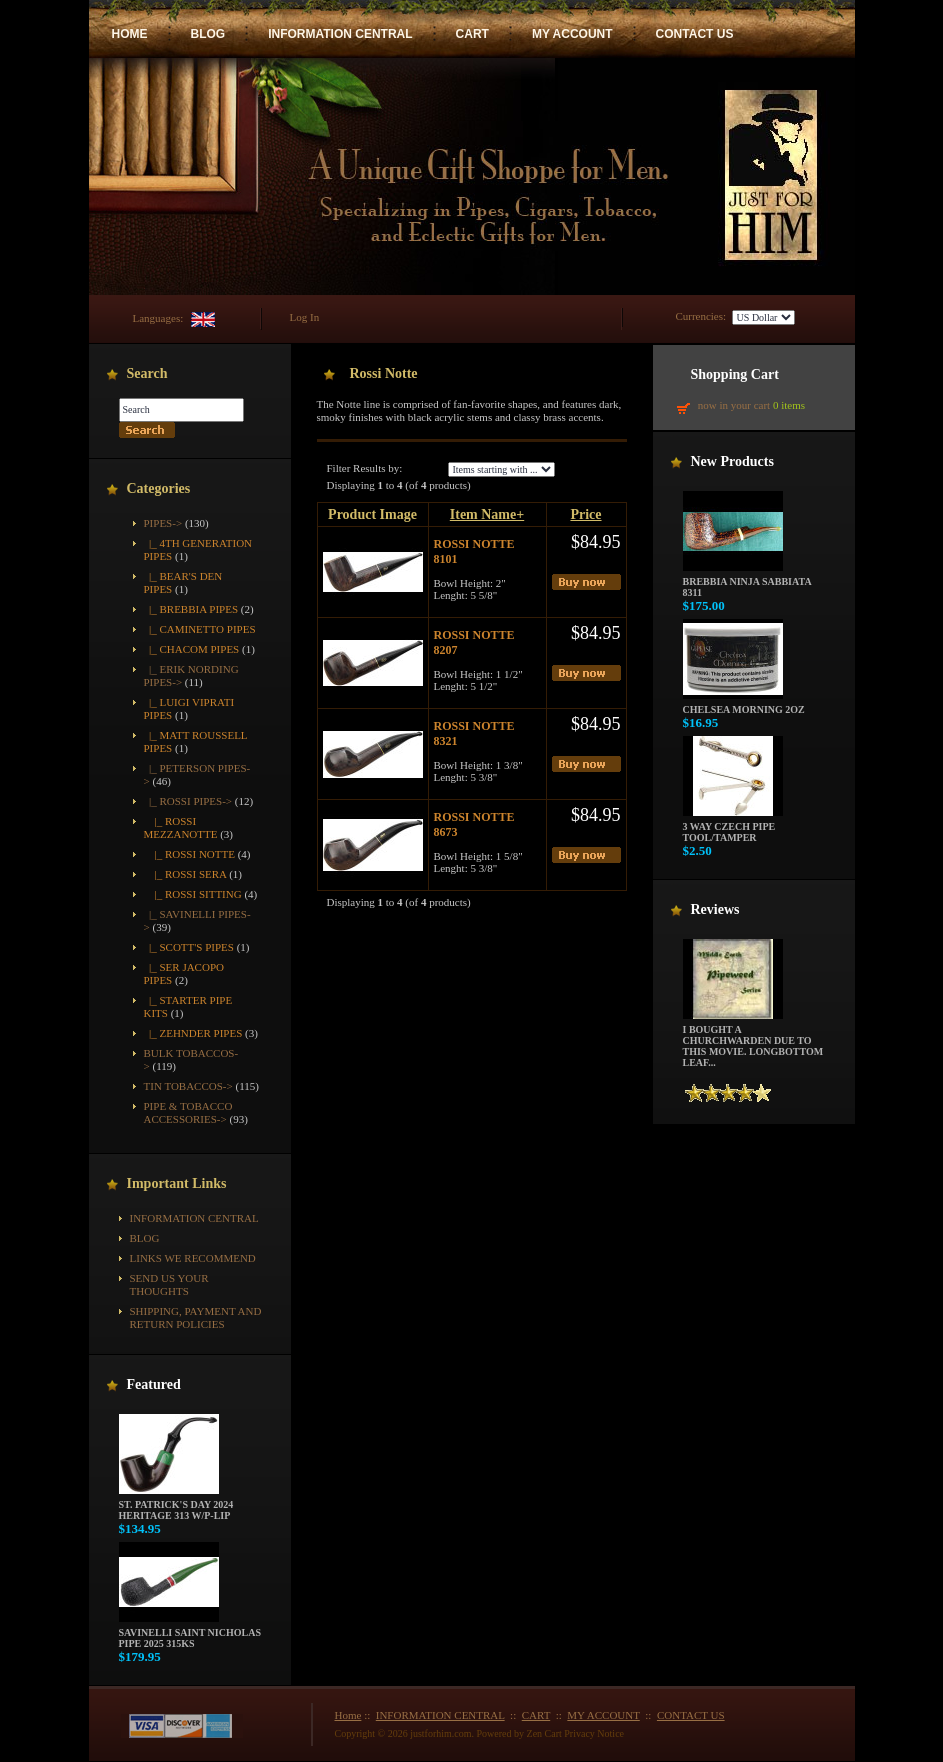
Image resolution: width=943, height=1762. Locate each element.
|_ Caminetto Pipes (200, 629)
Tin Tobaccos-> (188, 1086)
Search (147, 373)
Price (585, 514)
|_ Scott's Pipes (189, 947)
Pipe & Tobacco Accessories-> (188, 1112)
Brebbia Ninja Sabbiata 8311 (747, 582)
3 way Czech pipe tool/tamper (733, 827)
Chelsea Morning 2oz (744, 705)
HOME (130, 34)
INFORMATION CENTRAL (340, 34)
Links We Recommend (193, 1258)
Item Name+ (487, 514)
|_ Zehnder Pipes (193, 1033)
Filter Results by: (365, 468)
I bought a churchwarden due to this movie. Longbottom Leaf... (753, 1041)
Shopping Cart (735, 374)
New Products (732, 461)
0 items (789, 405)
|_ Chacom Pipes (192, 649)
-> (163, 523)
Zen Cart (544, 1733)
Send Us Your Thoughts (169, 1284)
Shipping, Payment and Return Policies (196, 1317)
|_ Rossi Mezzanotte (181, 827)
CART (472, 34)
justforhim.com (440, 1733)
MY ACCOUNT (572, 34)
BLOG (208, 34)
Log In (305, 317)
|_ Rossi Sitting (193, 894)
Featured (154, 1384)
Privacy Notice (594, 1733)
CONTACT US (695, 34)
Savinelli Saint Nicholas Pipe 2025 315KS (190, 1633)
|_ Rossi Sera (185, 874)
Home (348, 1715)
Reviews (715, 909)
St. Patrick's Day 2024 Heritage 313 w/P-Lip (176, 1505)
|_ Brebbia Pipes (191, 609)
